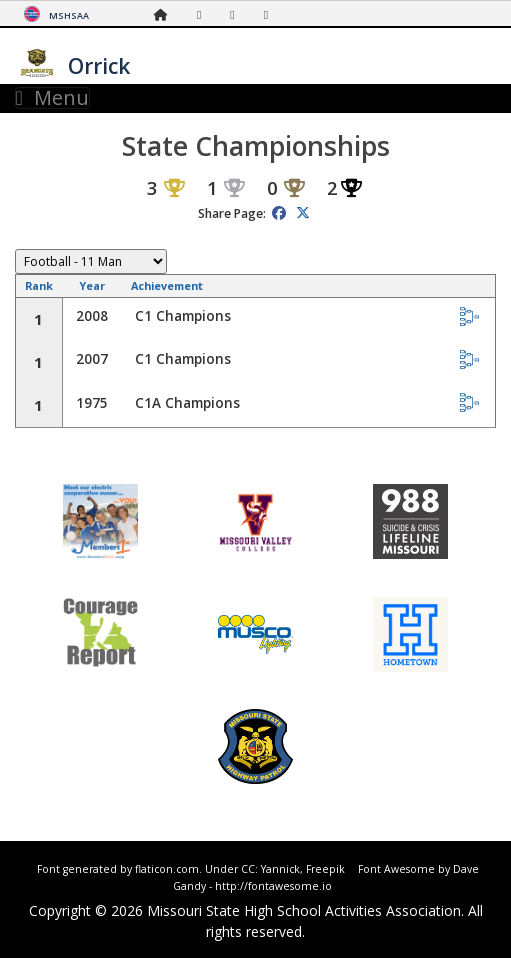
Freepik (325, 869)
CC (248, 869)
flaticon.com (167, 869)
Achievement (167, 285)
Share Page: (232, 213)
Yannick (280, 869)
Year (92, 285)
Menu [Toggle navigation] (52, 98)
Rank (39, 285)
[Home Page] (166, 14)
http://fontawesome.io (273, 886)
